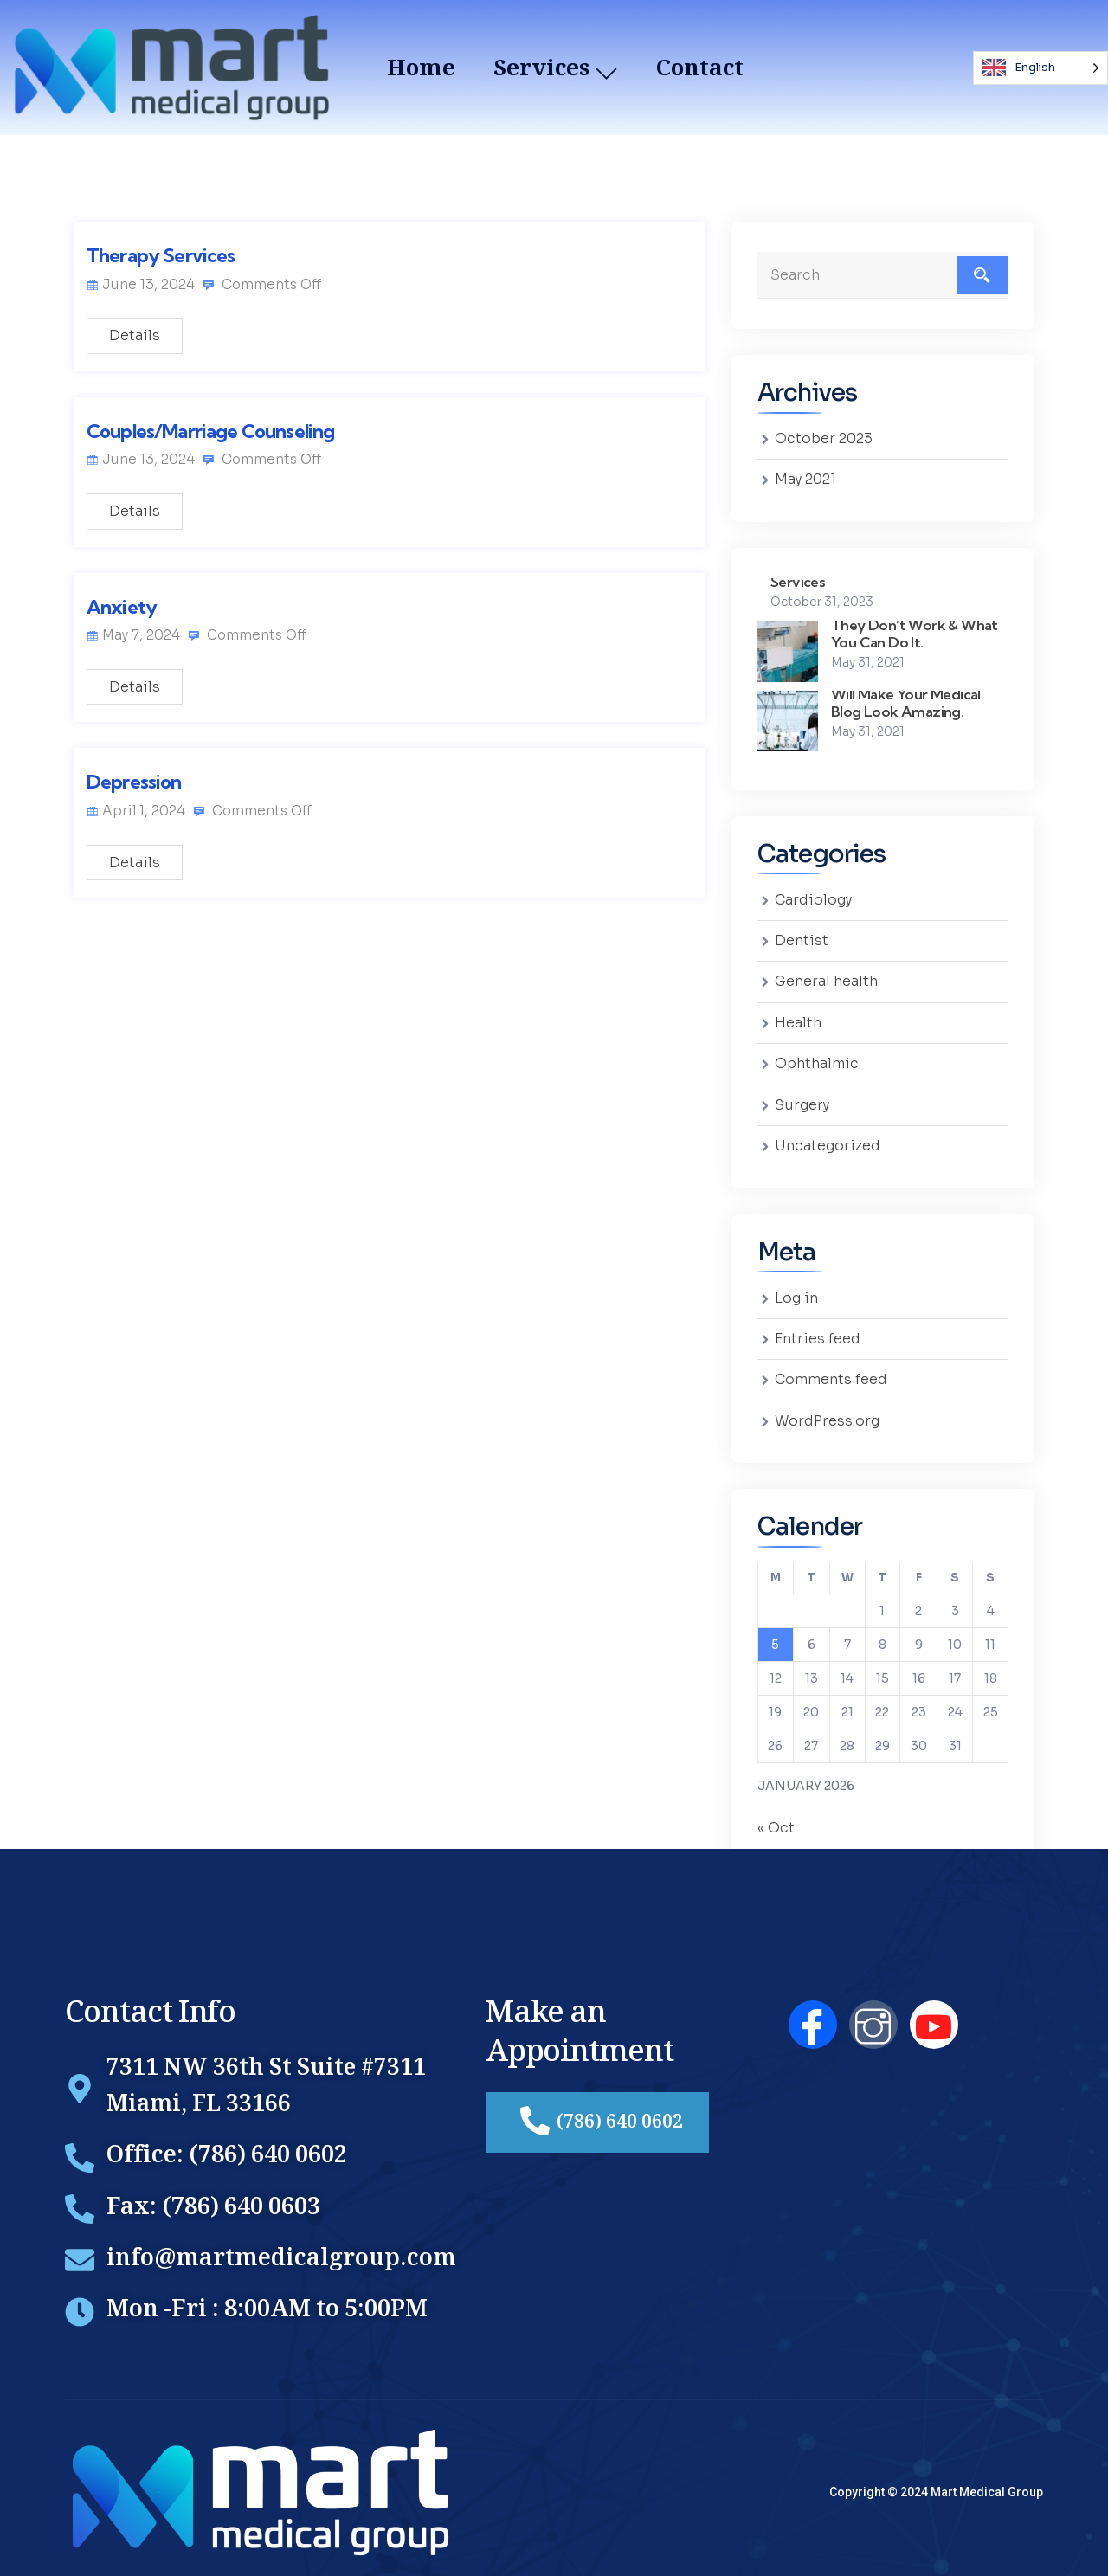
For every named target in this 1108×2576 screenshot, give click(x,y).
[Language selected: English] (1040, 68)
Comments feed (831, 1372)
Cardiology (814, 898)
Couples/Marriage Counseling (210, 432)
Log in (796, 1291)
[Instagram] (873, 2014)
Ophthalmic (817, 1060)
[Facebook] (813, 2014)
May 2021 (805, 479)
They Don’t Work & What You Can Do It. (916, 631)
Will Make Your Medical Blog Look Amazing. (907, 700)
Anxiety (122, 608)
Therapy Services (161, 255)
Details (134, 336)
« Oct (776, 1819)
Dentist (801, 939)
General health (827, 978)
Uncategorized (827, 1140)
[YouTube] (934, 2014)
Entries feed (818, 1332)
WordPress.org (827, 1412)
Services (798, 579)
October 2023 (824, 438)
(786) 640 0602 (601, 2112)
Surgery (802, 1100)
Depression (134, 784)
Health (798, 1019)
